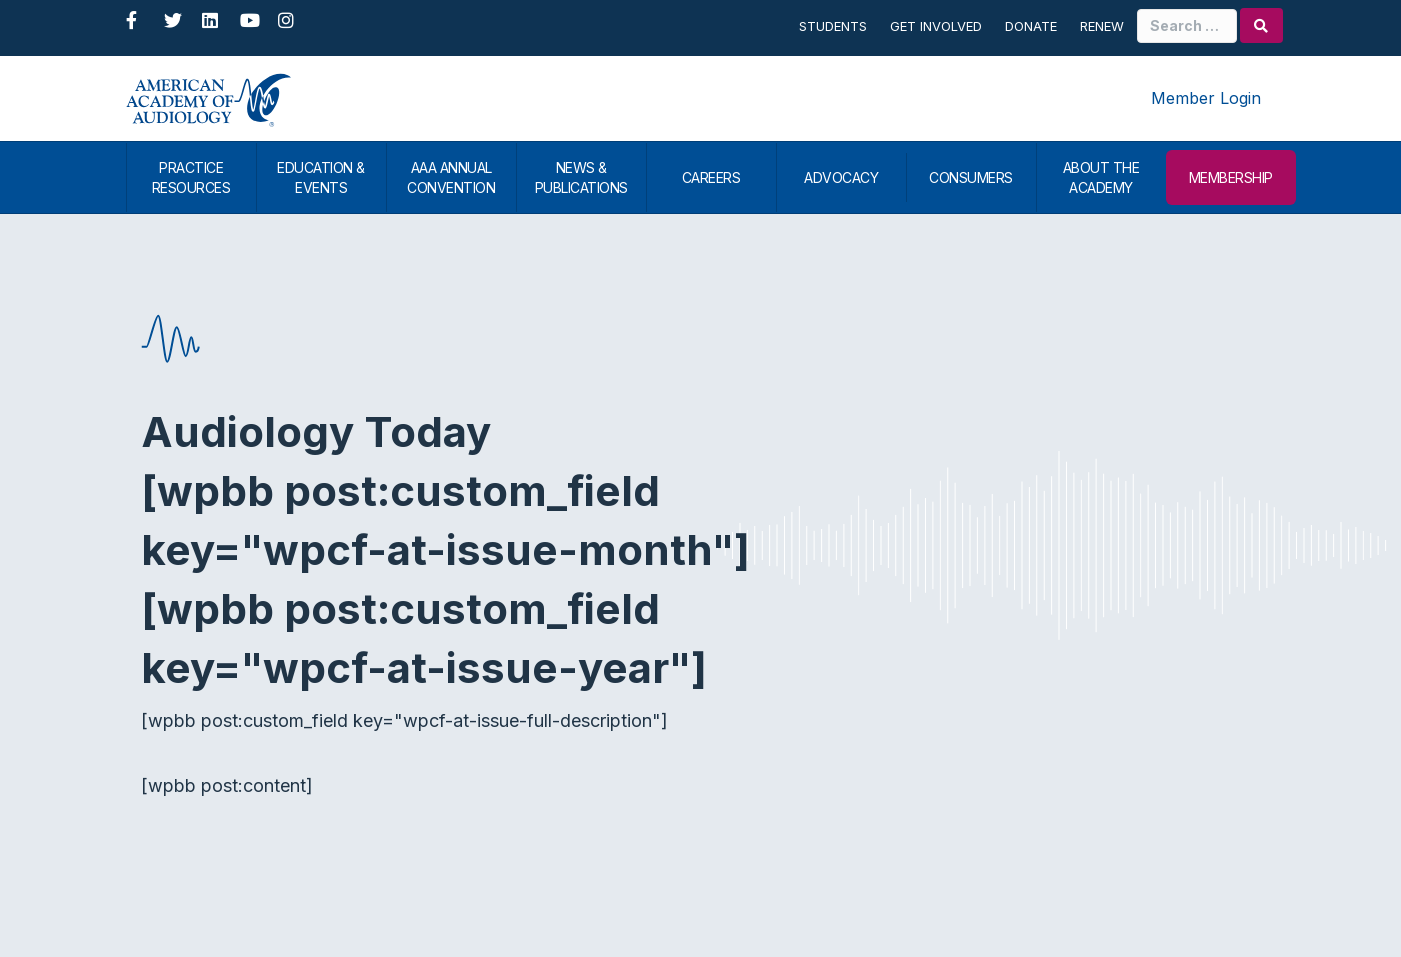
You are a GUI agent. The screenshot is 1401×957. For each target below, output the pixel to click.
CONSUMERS (971, 177)
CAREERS (711, 177)
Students (833, 26)
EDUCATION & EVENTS (321, 177)
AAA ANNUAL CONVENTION (451, 177)
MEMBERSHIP (1231, 177)
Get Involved (936, 26)
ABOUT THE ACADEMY (1101, 177)
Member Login (1206, 98)
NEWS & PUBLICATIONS (581, 177)
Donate (1031, 26)
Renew (1102, 26)
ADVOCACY (841, 177)
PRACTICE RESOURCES (191, 177)
